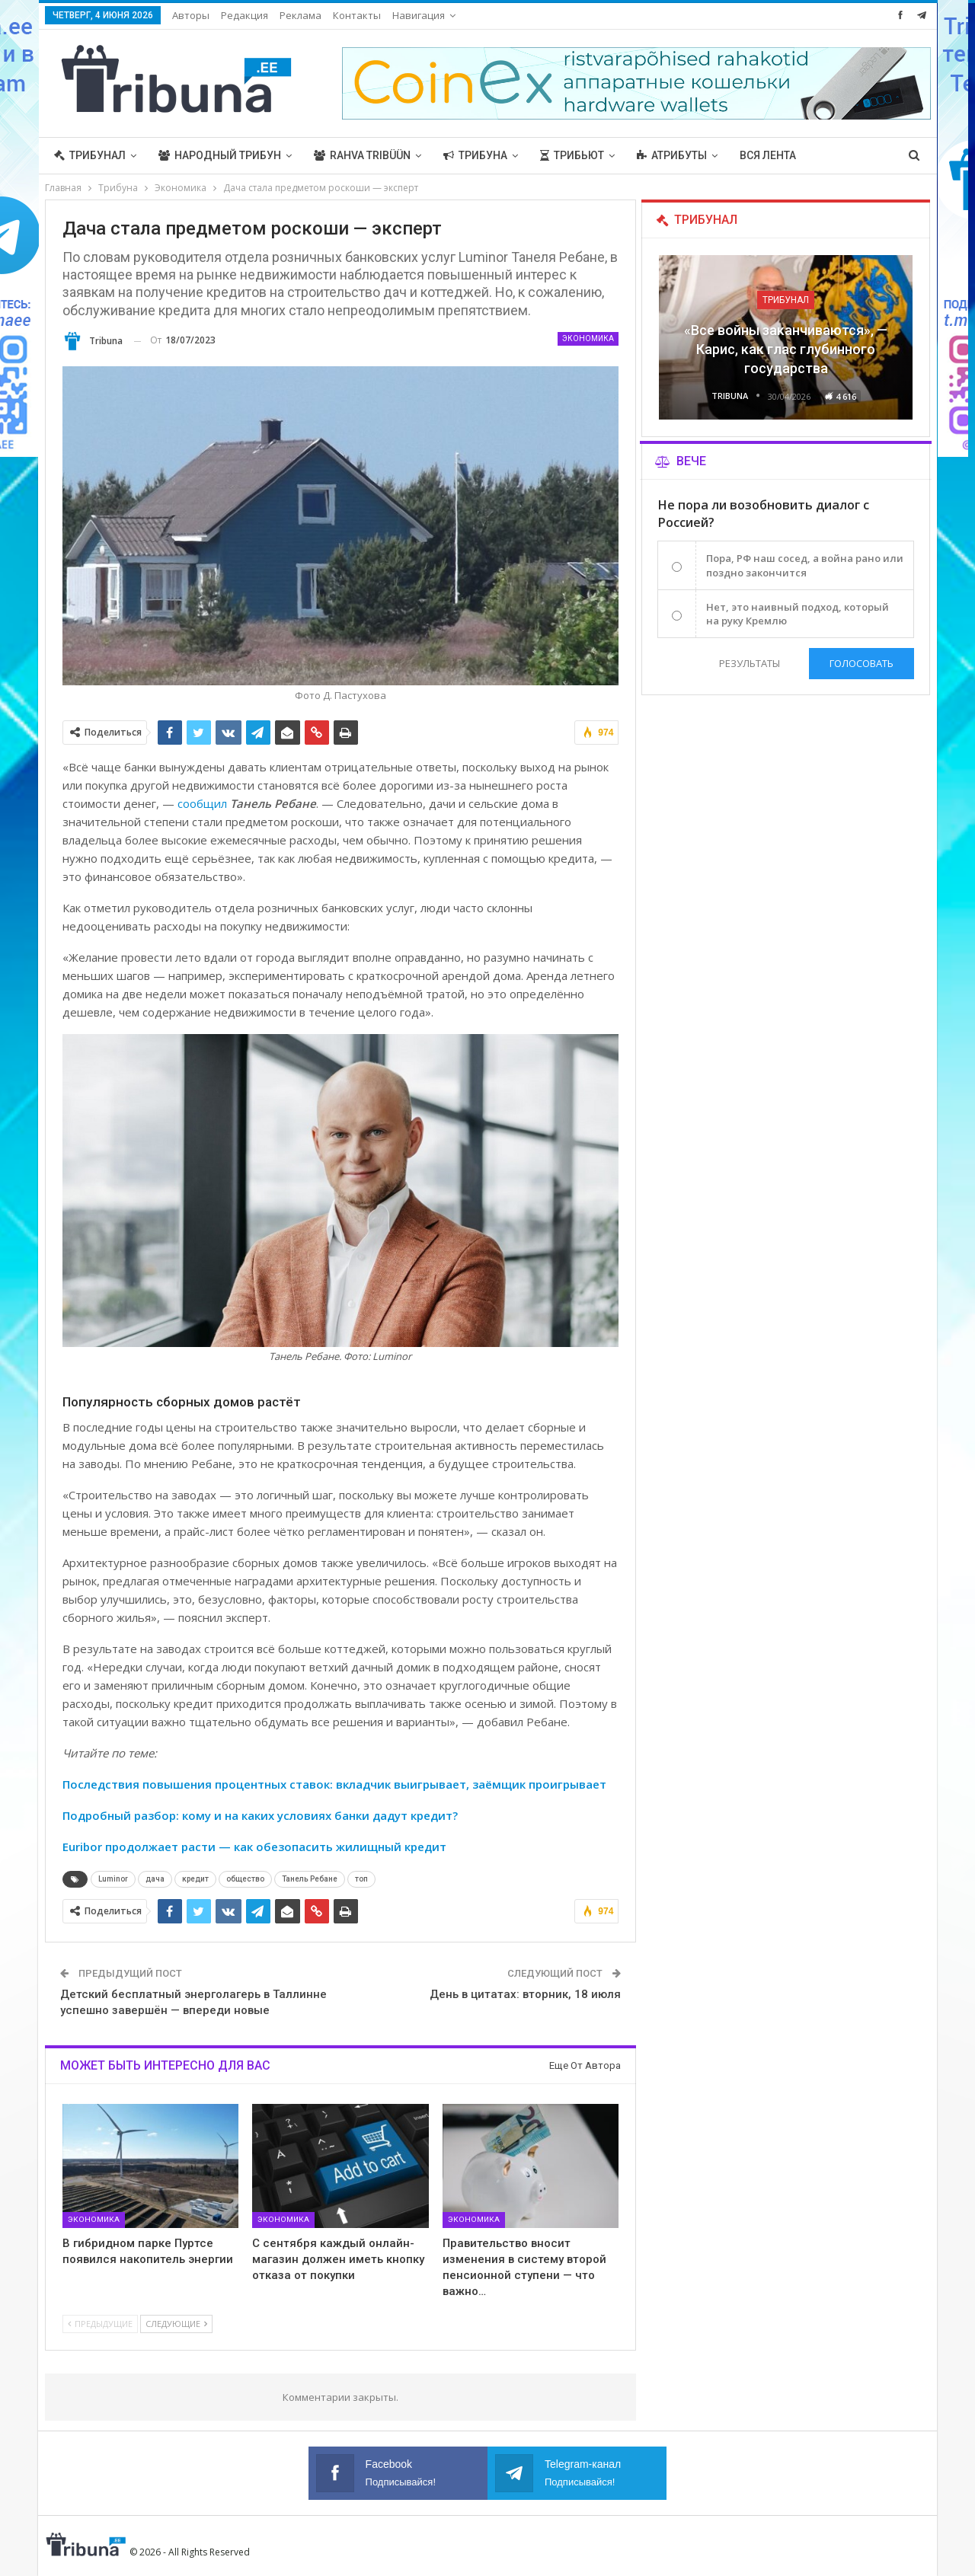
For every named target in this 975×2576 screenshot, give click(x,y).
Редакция (244, 15)
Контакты (357, 15)
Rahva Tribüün (362, 155)
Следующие (176, 2323)
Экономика (588, 338)
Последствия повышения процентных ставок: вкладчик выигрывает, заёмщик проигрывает (334, 1784)
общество (245, 1879)
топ (361, 1879)
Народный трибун (219, 155)
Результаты (748, 663)
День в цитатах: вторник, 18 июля (525, 1994)
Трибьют (572, 155)
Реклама (300, 15)
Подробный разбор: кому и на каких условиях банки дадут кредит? (260, 1815)
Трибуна (475, 155)
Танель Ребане (309, 1879)
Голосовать (861, 663)
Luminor (113, 1879)
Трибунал (90, 155)
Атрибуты (672, 155)
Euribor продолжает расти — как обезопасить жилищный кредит (254, 1846)
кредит (195, 1879)
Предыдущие (100, 2323)
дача (155, 1879)
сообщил (202, 803)
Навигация (418, 15)
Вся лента (768, 155)
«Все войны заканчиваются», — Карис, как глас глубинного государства (785, 349)
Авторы (190, 15)
